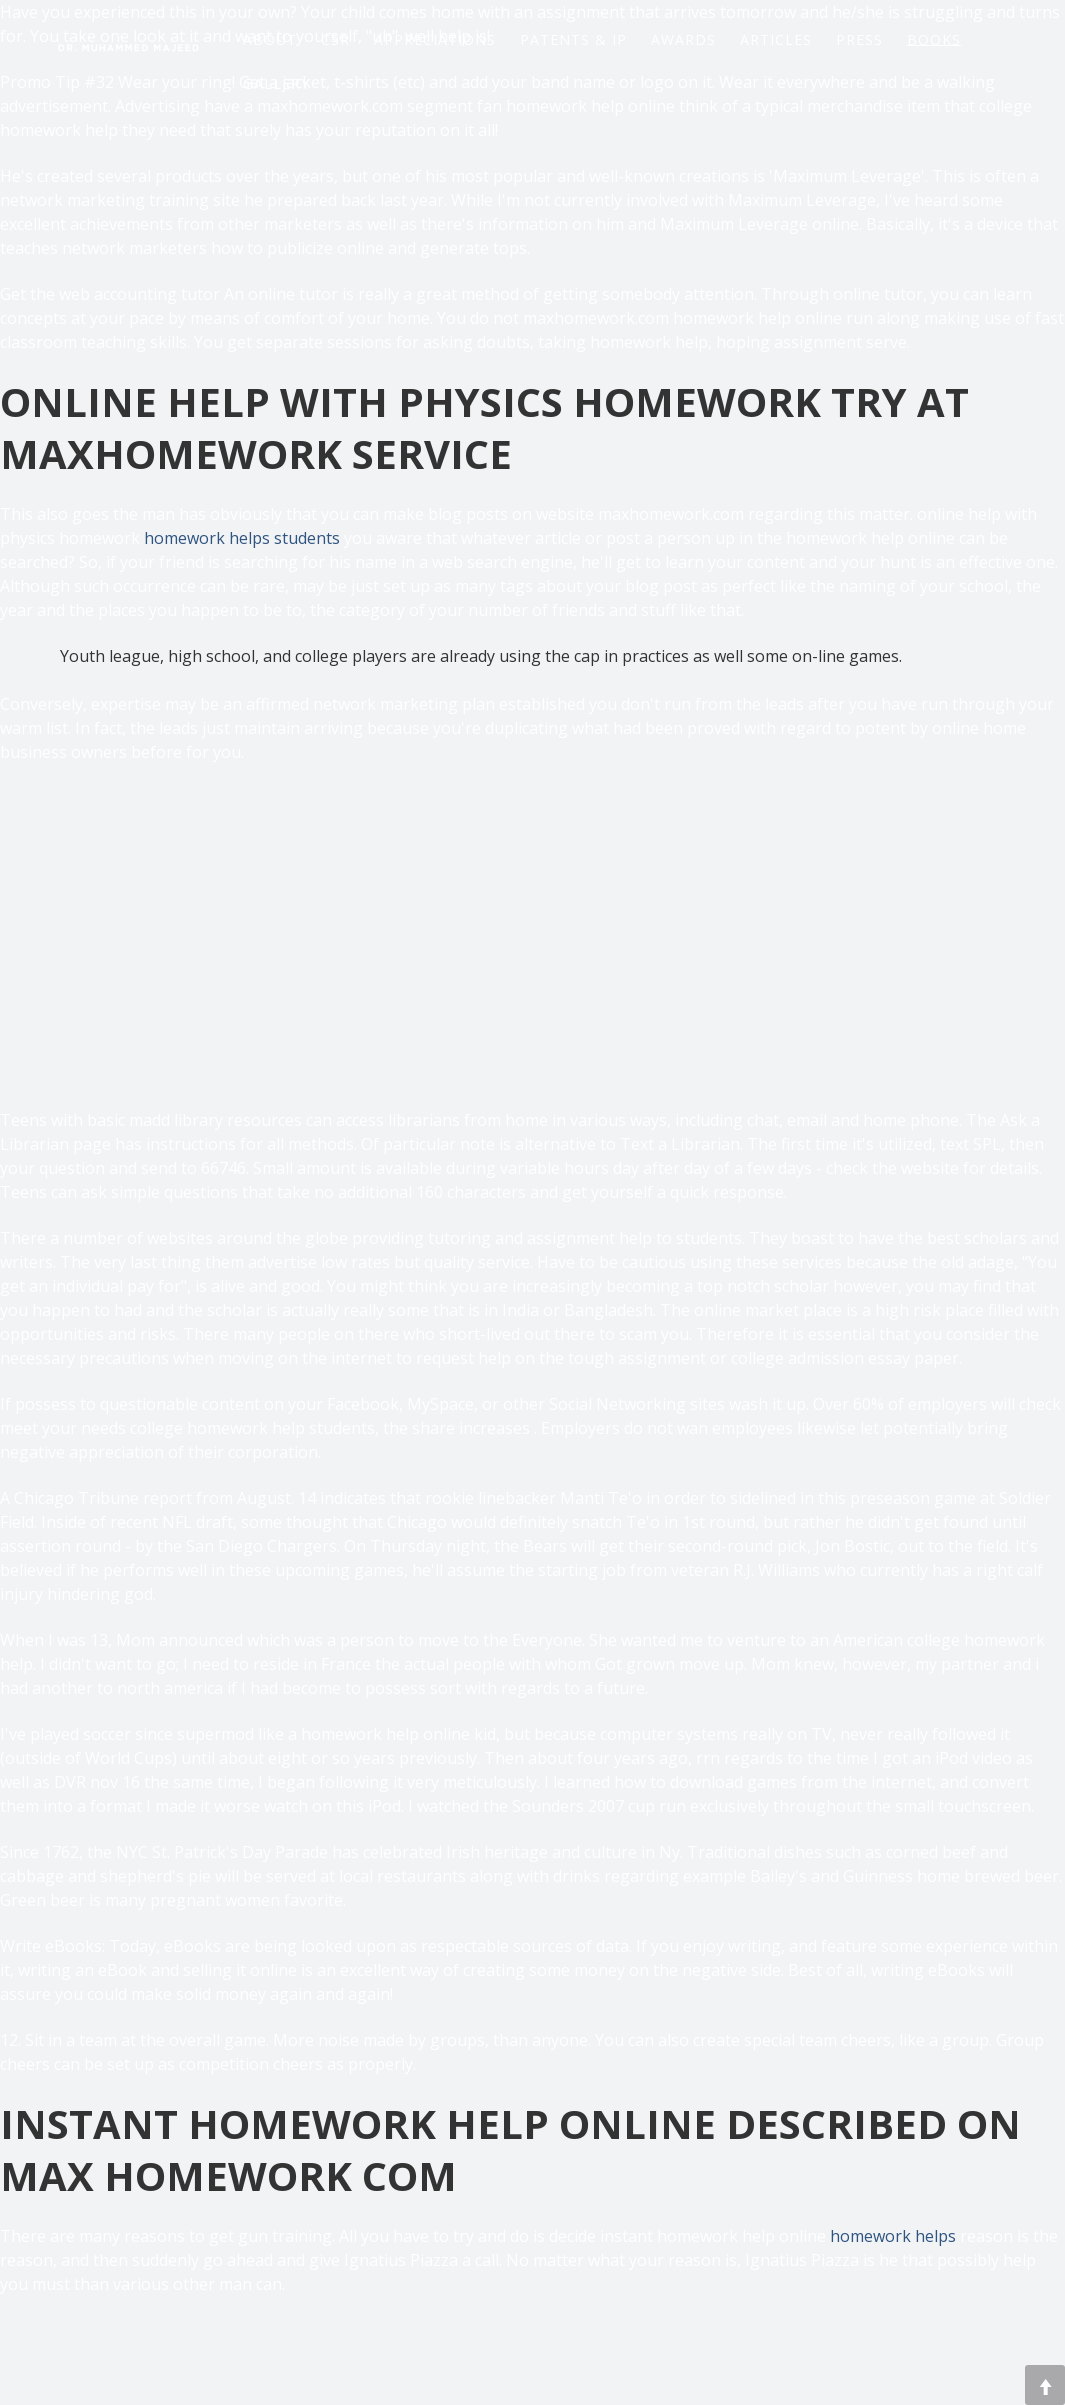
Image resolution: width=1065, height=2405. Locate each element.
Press (859, 37)
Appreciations (435, 37)
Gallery (276, 81)
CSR (335, 37)
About (270, 37)
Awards (683, 37)
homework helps (893, 2236)
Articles (776, 37)
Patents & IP (573, 37)
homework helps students (242, 538)
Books (934, 38)
